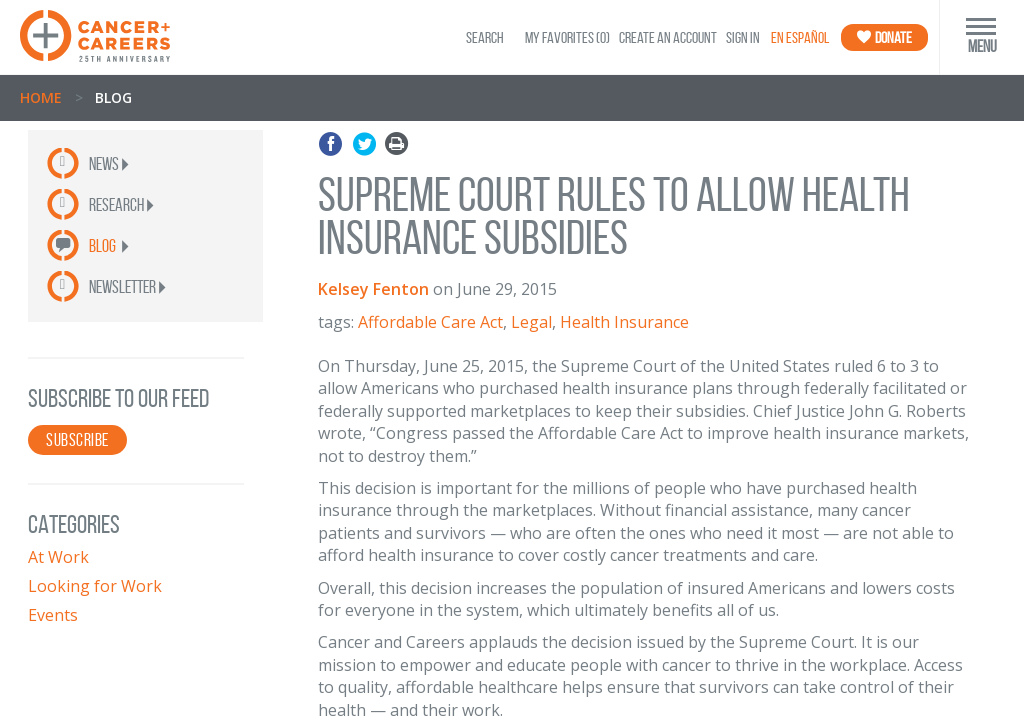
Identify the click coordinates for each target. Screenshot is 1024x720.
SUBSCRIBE (77, 440)
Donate (884, 37)
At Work (58, 557)
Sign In (743, 37)
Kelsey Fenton (373, 289)
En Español (800, 37)
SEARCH (485, 37)
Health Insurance (624, 322)
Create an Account (668, 37)
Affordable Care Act (430, 322)
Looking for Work (95, 586)
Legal (531, 322)
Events (53, 615)
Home (41, 97)
